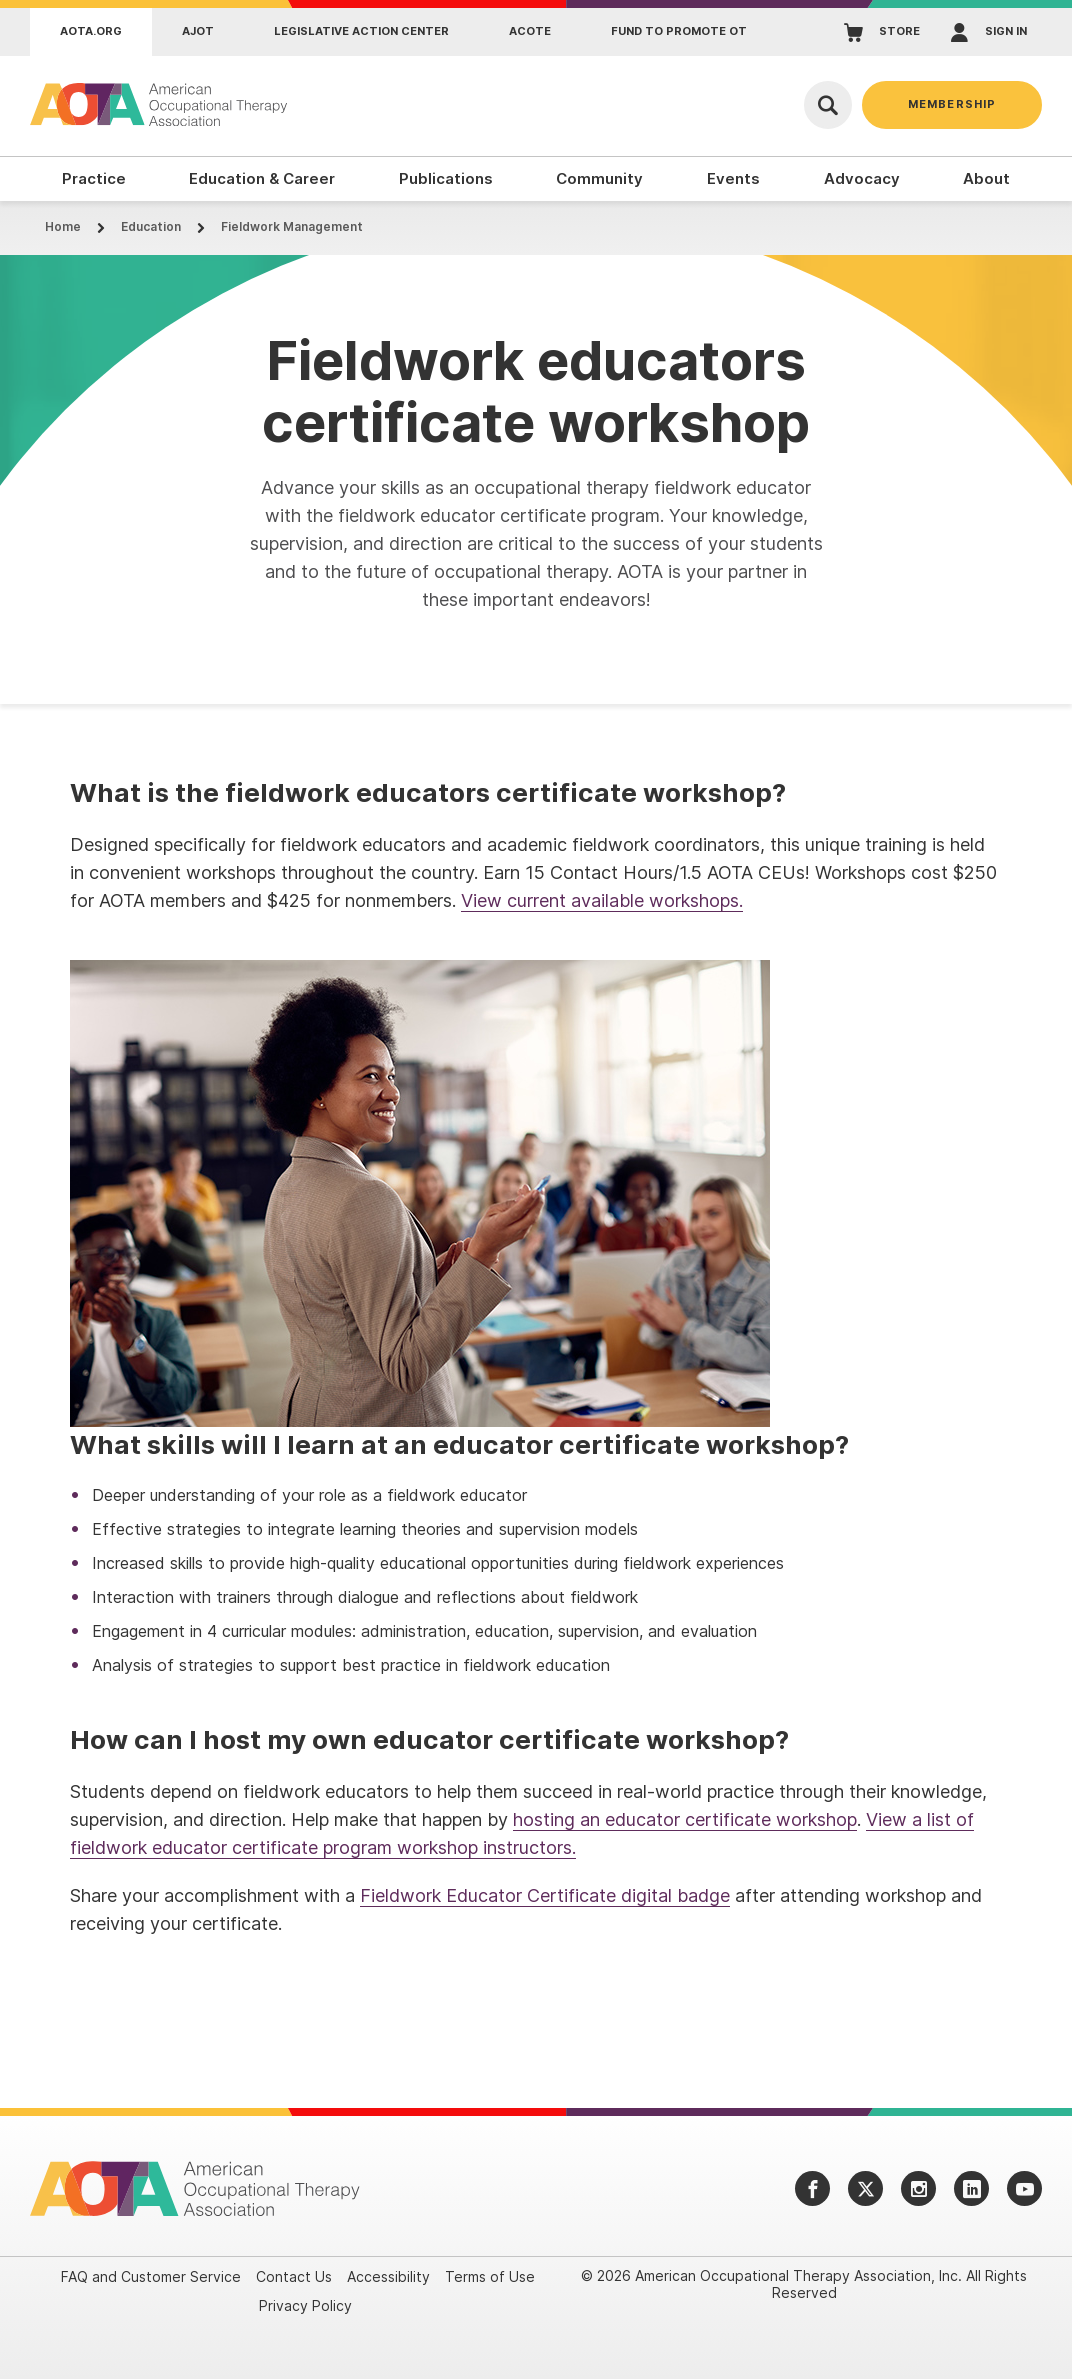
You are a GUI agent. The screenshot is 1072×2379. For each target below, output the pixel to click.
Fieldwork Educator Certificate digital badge (545, 1895)
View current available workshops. (602, 900)
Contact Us (294, 2276)
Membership (952, 104)
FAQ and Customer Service (151, 2276)
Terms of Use (490, 2276)
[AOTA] (160, 104)
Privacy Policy (305, 2305)
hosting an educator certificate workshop (685, 1819)
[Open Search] (828, 105)
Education (151, 226)
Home (63, 226)
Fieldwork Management (292, 226)
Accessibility (388, 2276)
